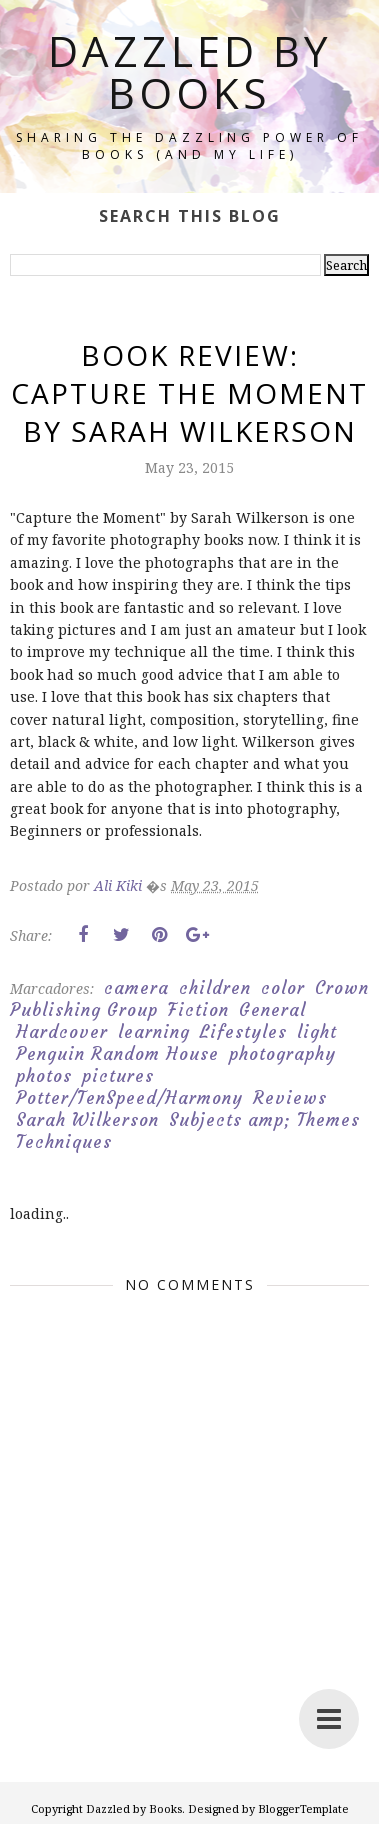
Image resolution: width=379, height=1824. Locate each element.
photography (282, 1054)
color (283, 988)
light (317, 1032)
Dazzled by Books (190, 71)
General (272, 1010)
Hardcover (62, 1032)
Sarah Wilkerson (87, 1120)
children (215, 988)
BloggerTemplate (303, 1808)
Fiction (198, 1010)
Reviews (290, 1098)
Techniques (64, 1142)
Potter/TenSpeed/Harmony (129, 1098)
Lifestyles (243, 1032)
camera (136, 988)
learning (154, 1032)
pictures (118, 1076)
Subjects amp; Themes (264, 1120)
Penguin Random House (117, 1054)
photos (44, 1076)
